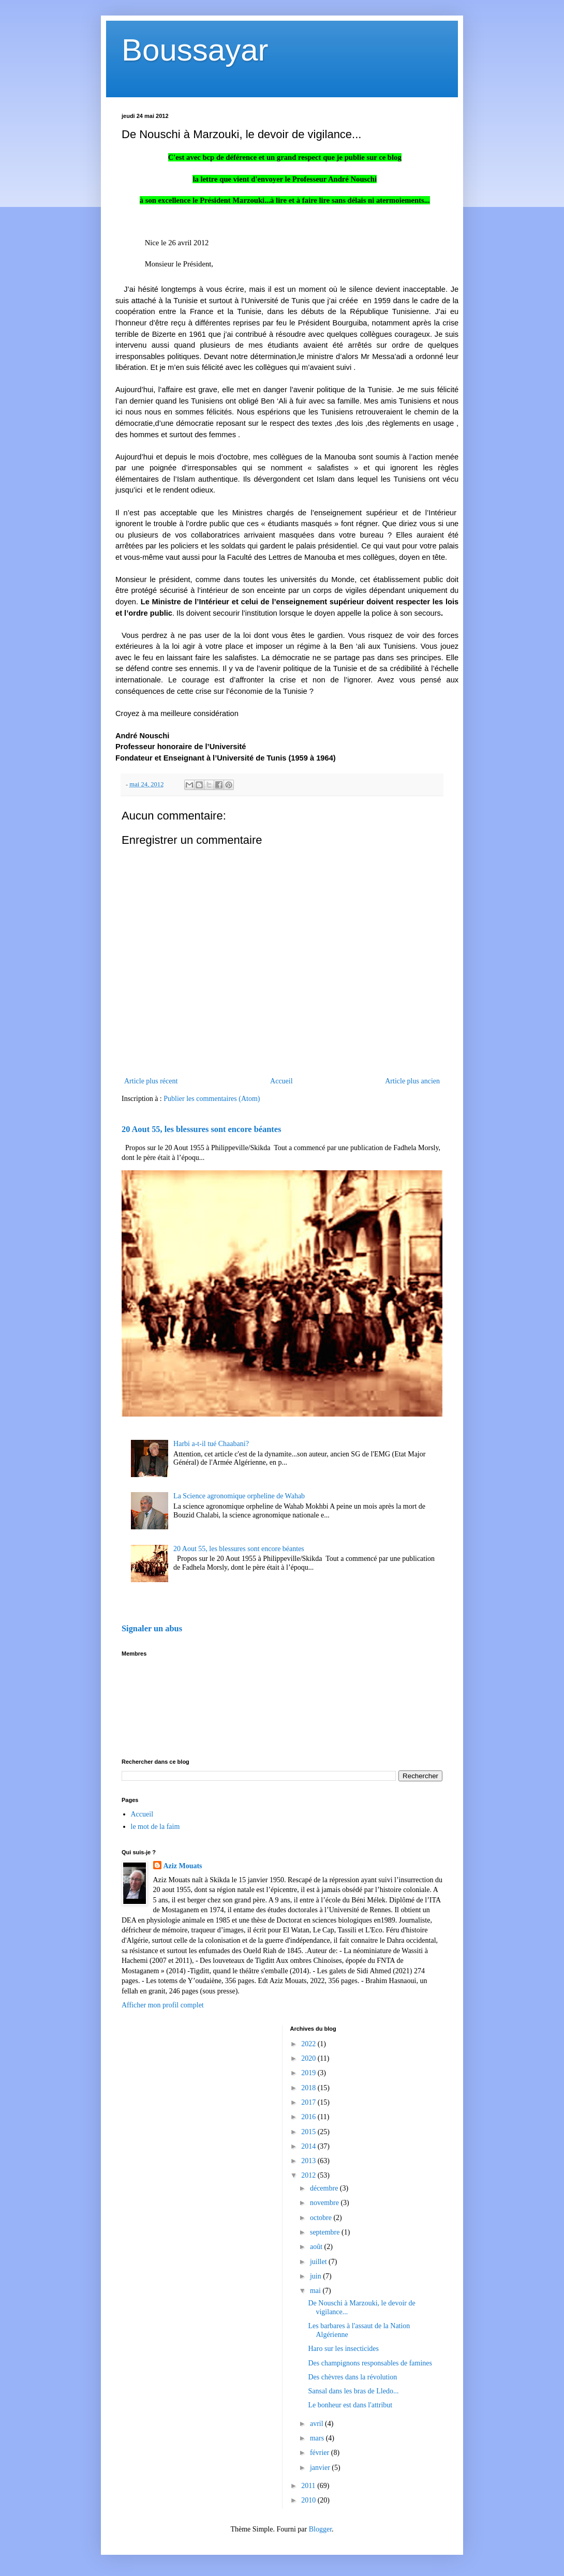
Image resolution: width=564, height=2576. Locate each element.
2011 (309, 2486)
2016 (309, 2117)
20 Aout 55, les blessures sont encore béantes (201, 1129)
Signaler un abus (152, 1628)
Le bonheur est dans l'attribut (350, 2405)
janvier (321, 2467)
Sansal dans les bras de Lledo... (353, 2391)
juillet (319, 2262)
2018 (309, 2088)
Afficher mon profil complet (163, 2005)
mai (316, 2291)
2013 (309, 2161)
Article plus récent (150, 1081)
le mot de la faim (155, 1826)
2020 (309, 2058)
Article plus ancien (412, 1081)
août (317, 2247)
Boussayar (195, 50)
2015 (309, 2132)
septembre (326, 2232)
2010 (309, 2500)
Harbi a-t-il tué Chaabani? (211, 1444)
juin (316, 2276)
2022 (309, 2044)
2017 (309, 2102)
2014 (309, 2146)
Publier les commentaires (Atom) (212, 1099)
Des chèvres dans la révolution (352, 2377)
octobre (321, 2218)
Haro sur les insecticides (343, 2348)
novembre (325, 2203)
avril (317, 2424)
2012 (309, 2175)
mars (318, 2438)
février (320, 2452)
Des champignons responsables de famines (370, 2363)
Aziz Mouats (183, 1866)
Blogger (320, 2529)
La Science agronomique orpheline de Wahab (239, 1496)
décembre (325, 2188)
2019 (309, 2073)
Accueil (281, 1081)
